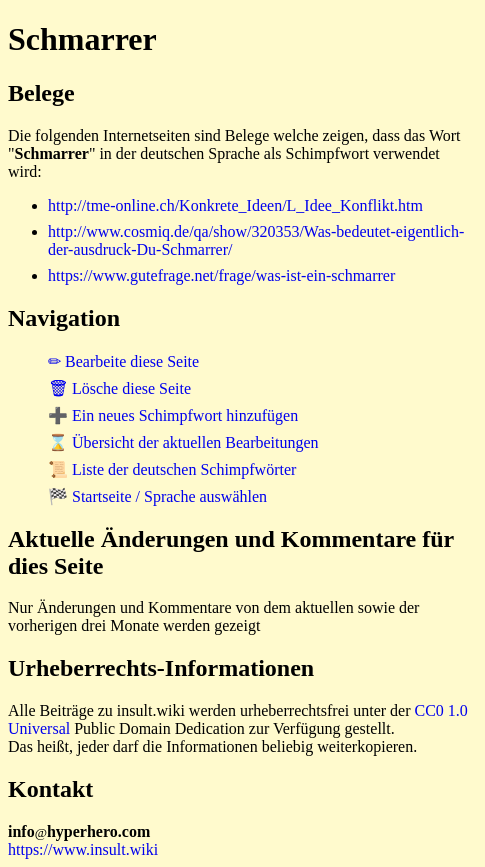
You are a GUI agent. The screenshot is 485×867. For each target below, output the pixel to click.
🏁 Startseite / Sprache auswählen (157, 496)
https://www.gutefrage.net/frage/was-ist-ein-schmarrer (221, 275)
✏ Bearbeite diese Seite (123, 361)
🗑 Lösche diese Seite (119, 388)
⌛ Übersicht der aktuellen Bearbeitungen (183, 442)
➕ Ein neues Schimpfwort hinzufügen (173, 415)
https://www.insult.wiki (83, 849)
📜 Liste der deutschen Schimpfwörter (172, 469)
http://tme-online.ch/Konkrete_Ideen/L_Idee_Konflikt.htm (235, 205)
